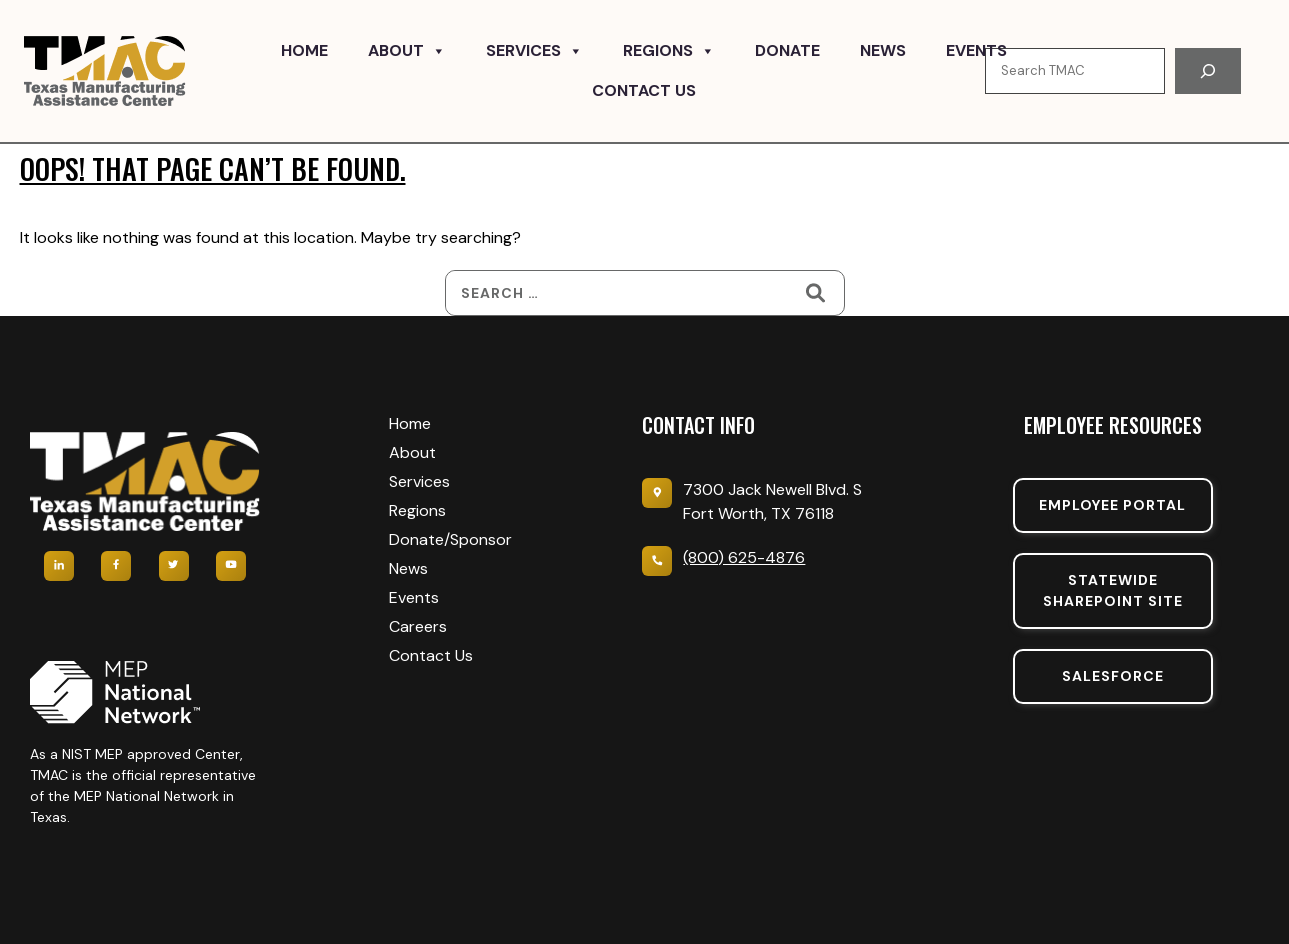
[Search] (1208, 71)
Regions (669, 51)
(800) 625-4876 (744, 557)
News (883, 50)
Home (304, 50)
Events (976, 50)
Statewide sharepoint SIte (1113, 590)
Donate (787, 50)
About (407, 51)
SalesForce (1113, 676)
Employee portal (1112, 505)
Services (534, 51)
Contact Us (644, 90)
